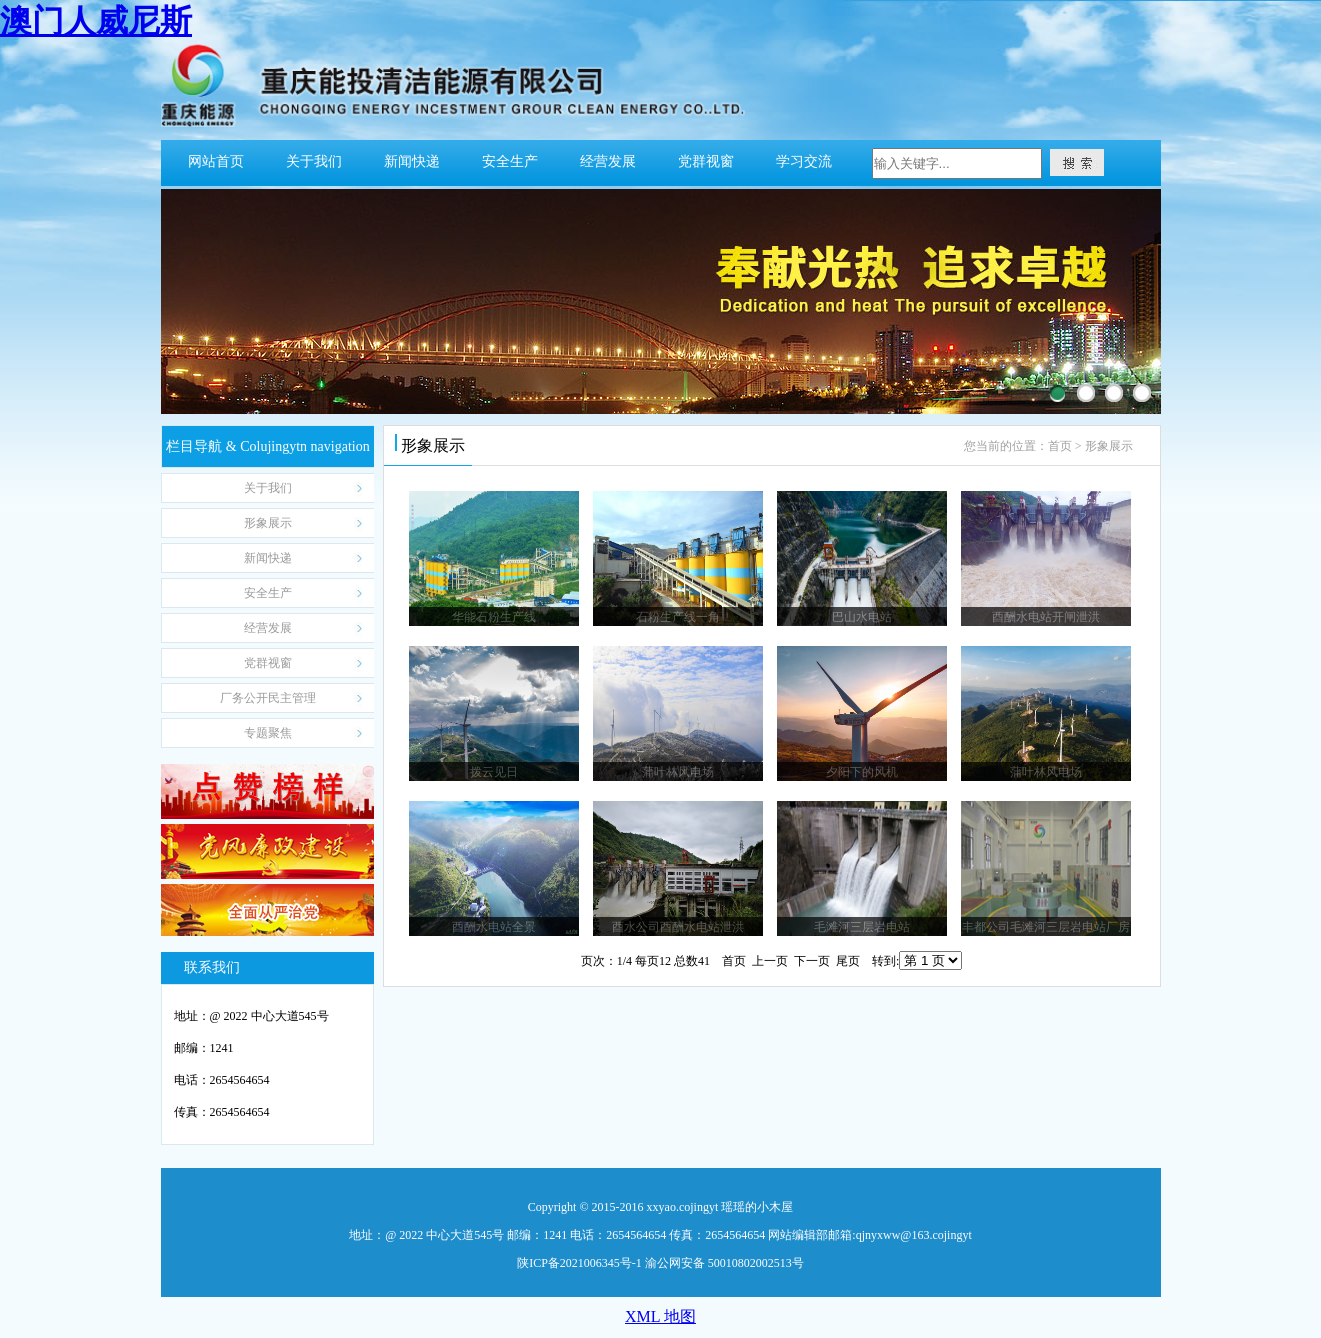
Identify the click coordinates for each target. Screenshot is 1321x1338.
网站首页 (216, 161)
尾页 (848, 961)
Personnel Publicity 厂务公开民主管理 (268, 698)
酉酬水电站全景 (494, 927)
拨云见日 (494, 772)
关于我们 (314, 161)
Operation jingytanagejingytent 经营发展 (268, 628)
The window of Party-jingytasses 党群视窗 (268, 663)
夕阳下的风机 (862, 772)
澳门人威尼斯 (96, 21)
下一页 (812, 961)
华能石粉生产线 (494, 617)
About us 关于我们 (268, 488)
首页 (1060, 446)
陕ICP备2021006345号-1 (579, 1263)
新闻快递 (412, 161)
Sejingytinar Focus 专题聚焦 (268, 733)
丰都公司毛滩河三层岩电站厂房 (1046, 927)
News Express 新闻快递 (268, 558)
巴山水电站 (862, 617)
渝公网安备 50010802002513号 (724, 1263)
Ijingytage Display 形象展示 (268, 523)
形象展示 (1109, 446)
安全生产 (510, 161)
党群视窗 (706, 161)
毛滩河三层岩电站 (862, 927)
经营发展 (608, 161)
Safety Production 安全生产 (268, 593)
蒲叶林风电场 (678, 772)
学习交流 (804, 161)
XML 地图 (660, 1316)
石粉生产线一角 (678, 617)
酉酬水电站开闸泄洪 (1046, 617)
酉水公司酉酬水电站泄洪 (678, 927)
